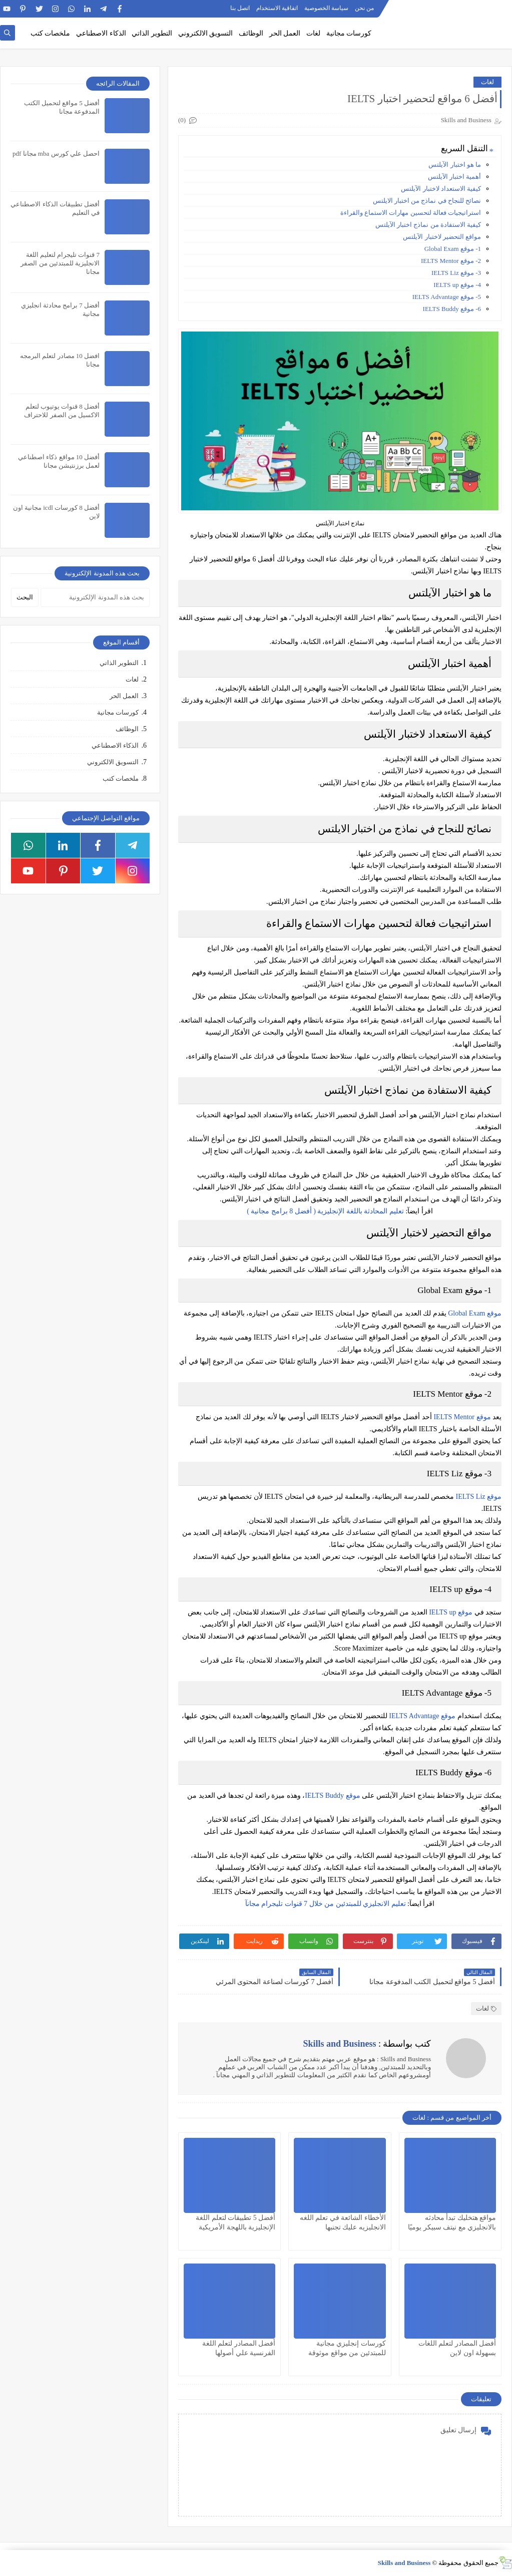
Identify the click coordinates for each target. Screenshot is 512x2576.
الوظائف (251, 33)
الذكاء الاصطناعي (101, 33)
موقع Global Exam (474, 1313)
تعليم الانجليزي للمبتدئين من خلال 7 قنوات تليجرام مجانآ (325, 1903)
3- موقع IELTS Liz (456, 272)
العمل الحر (285, 33)
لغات (313, 33)
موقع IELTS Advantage (422, 1716)
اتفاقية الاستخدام (277, 8)
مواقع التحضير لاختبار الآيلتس (442, 236)
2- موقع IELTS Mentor (451, 260)
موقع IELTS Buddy (332, 1795)
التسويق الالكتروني (205, 33)
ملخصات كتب (51, 33)
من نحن (364, 8)
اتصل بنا (240, 8)
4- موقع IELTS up (457, 284)
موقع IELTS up (450, 1612)
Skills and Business (404, 2562)
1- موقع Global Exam (452, 248)
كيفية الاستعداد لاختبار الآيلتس (441, 188)
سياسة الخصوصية (326, 8)
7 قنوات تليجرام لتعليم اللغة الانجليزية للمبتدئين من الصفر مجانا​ (60, 263)
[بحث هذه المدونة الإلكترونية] (95, 597)
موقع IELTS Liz (478, 1496)
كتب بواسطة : (367, 2044)
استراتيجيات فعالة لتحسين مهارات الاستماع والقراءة (410, 212)
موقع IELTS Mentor (461, 1417)
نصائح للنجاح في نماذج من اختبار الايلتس (427, 200)
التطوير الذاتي (152, 33)
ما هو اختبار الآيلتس (454, 164)
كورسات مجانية (349, 33)
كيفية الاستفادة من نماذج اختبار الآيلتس (428, 224)
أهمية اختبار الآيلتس (454, 176)
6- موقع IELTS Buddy (452, 308)
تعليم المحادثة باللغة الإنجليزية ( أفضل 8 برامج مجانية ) (326, 1211)
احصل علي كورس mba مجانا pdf (56, 153)
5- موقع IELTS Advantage (446, 296)
